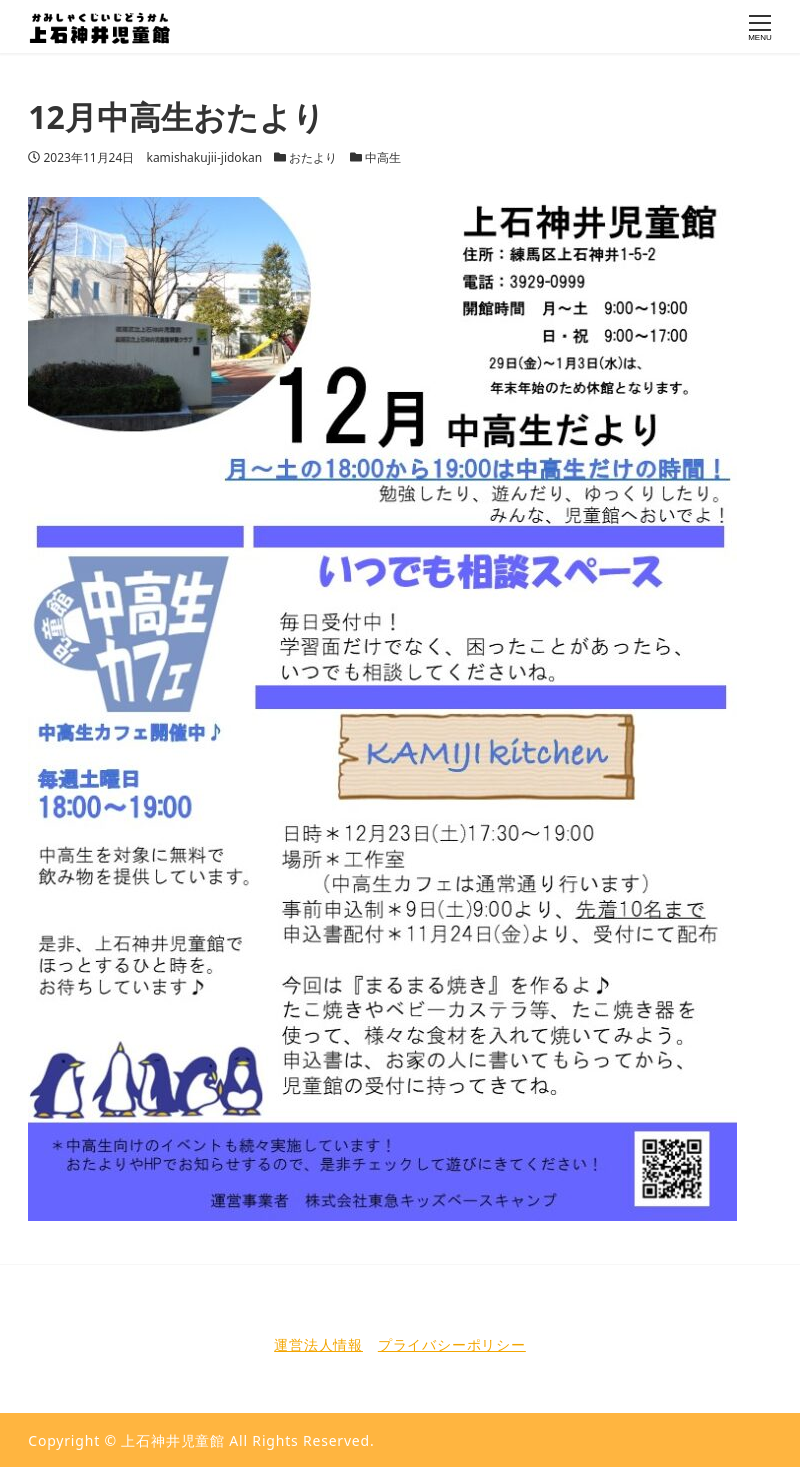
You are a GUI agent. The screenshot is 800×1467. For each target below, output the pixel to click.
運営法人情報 (318, 1344)
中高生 (383, 157)
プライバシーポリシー (452, 1344)
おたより (313, 157)
